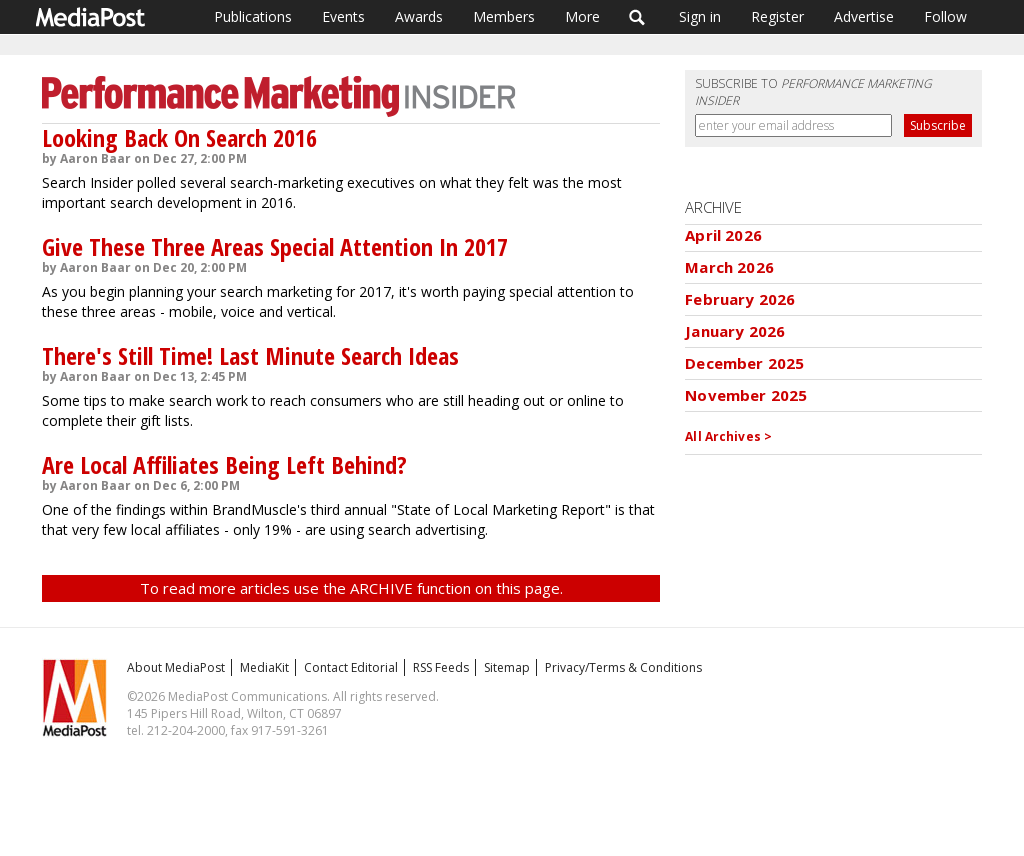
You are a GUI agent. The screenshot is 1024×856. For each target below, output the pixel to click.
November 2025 (746, 395)
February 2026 (740, 299)
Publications (253, 16)
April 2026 (723, 235)
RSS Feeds (441, 667)
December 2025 (744, 363)
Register (777, 16)
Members (504, 16)
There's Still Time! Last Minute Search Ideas (250, 355)
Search (637, 17)
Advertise (864, 16)
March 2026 (729, 267)
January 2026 (735, 331)
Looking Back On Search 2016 (179, 137)
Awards (419, 16)
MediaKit (264, 667)
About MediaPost (176, 667)
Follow (945, 16)
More (582, 16)
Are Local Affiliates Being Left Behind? (224, 464)
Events (343, 16)
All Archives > (728, 436)
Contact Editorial (351, 667)
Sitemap (507, 667)
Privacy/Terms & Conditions (623, 667)
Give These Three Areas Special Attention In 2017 (275, 246)
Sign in (700, 16)
